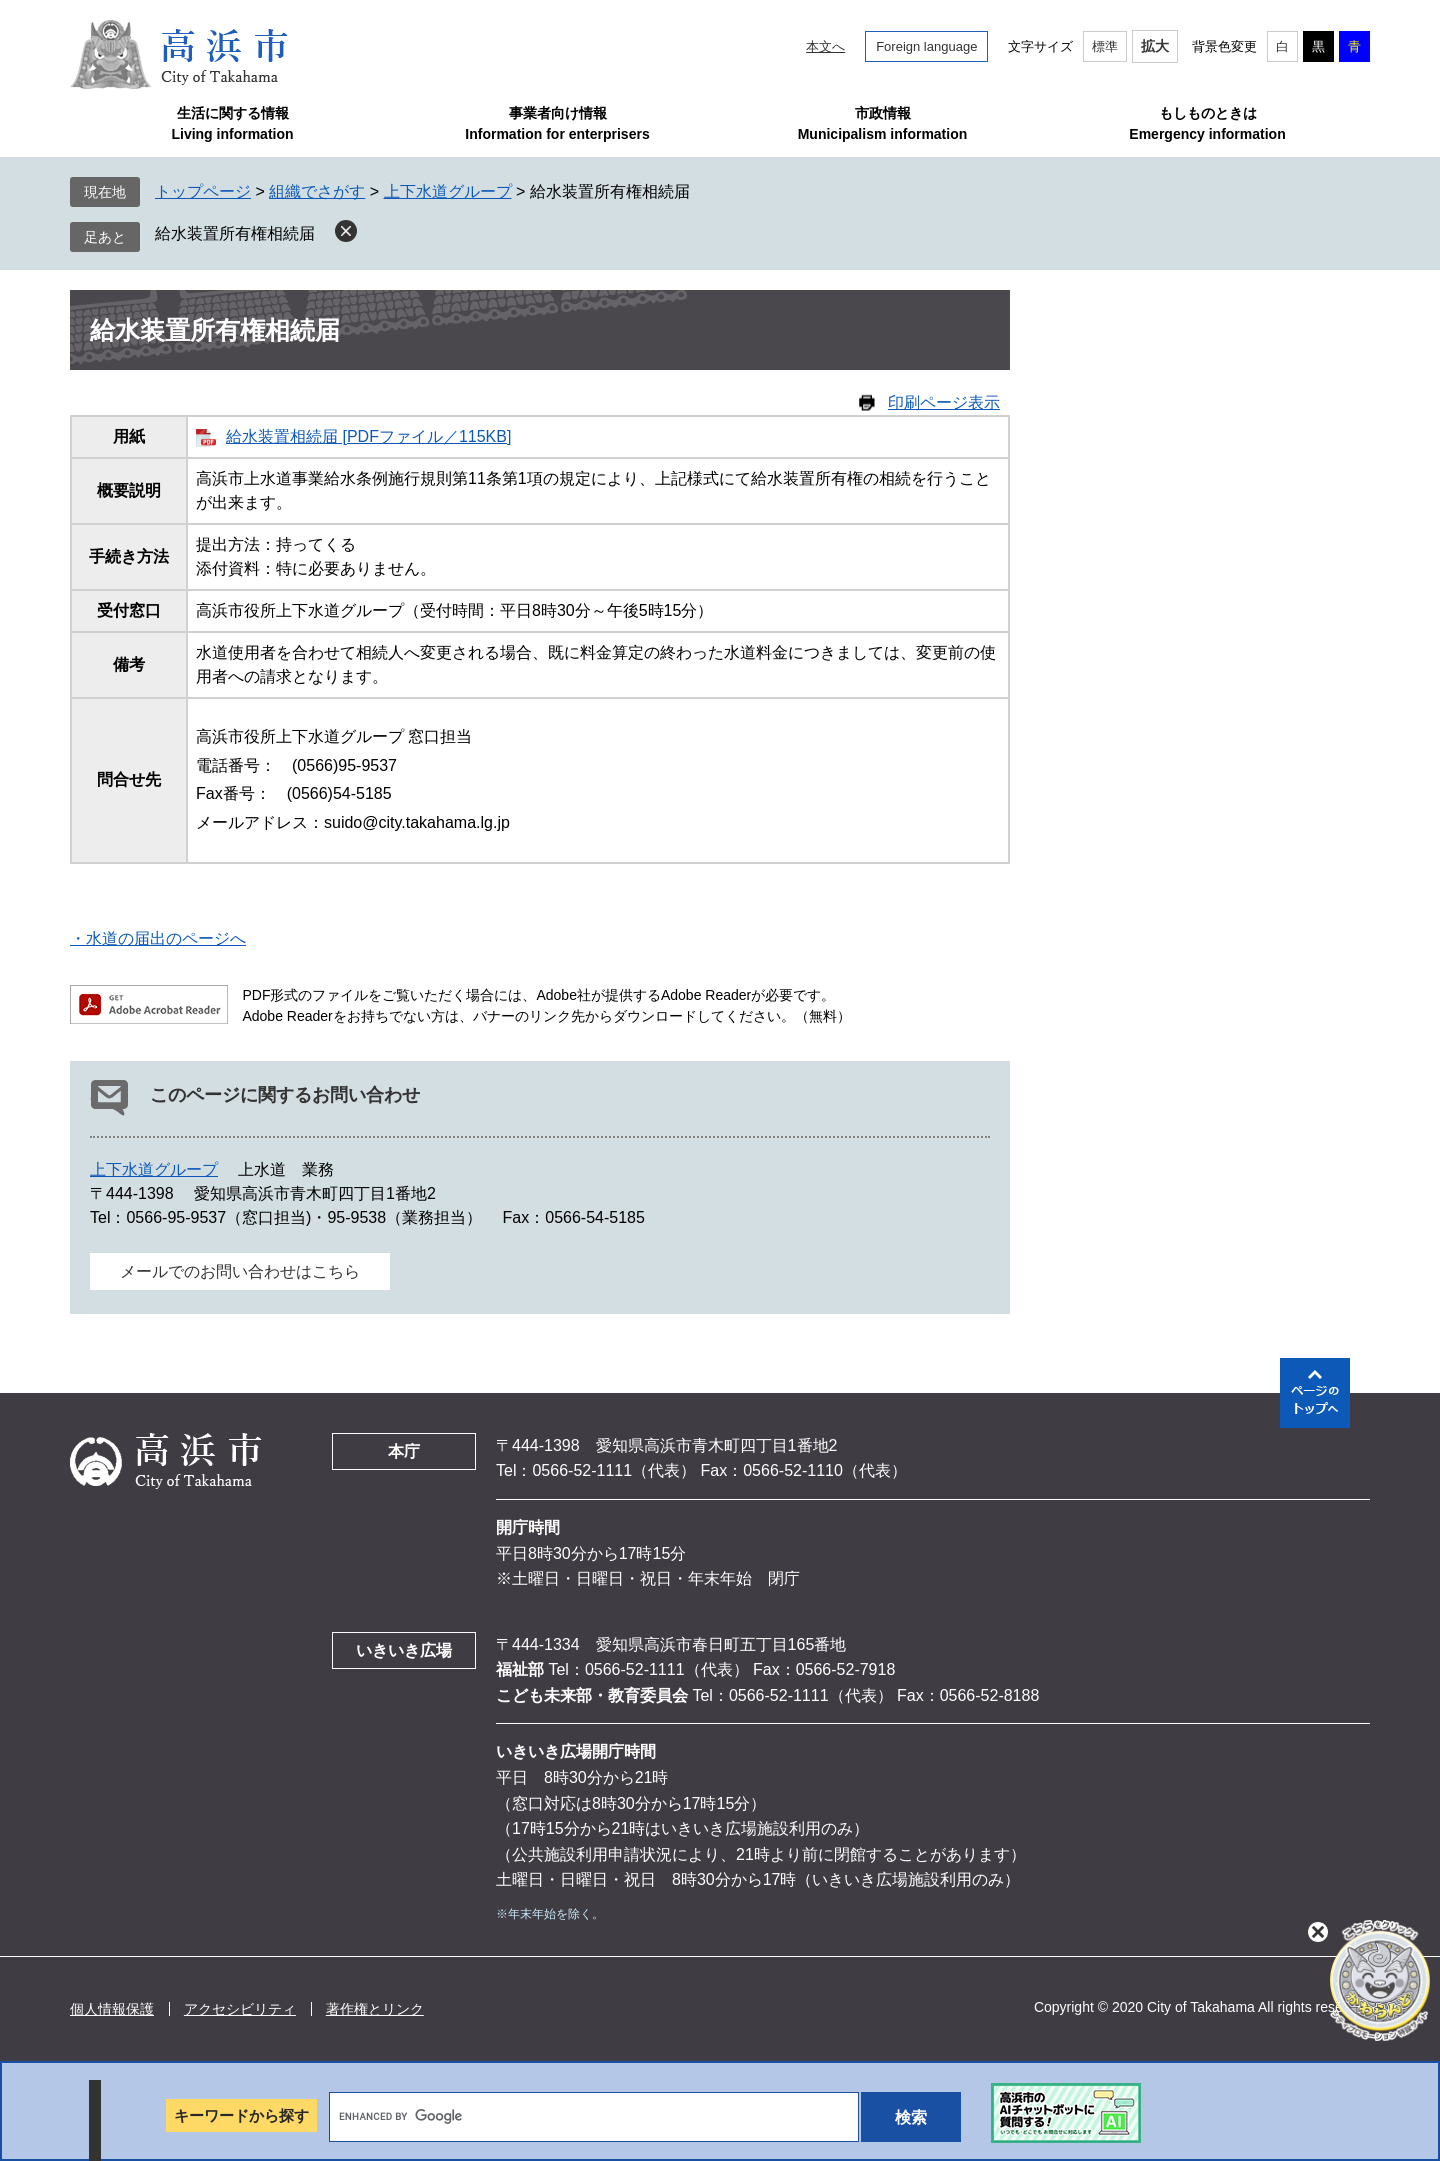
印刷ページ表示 (944, 402)
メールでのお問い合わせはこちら (240, 1271)
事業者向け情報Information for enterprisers (557, 123)
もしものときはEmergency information (1207, 123)
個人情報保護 (112, 2009)
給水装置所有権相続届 (235, 233)
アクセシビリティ (240, 2009)
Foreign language (926, 46)
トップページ (203, 191)
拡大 (1155, 46)
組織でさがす (317, 191)
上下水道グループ (448, 191)
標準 (1105, 46)
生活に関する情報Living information (232, 123)
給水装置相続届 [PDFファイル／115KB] (368, 436)
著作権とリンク (375, 2009)
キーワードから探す (241, 2115)
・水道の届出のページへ (158, 938)
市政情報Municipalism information (883, 123)
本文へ (825, 46)
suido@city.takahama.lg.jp (417, 822)
